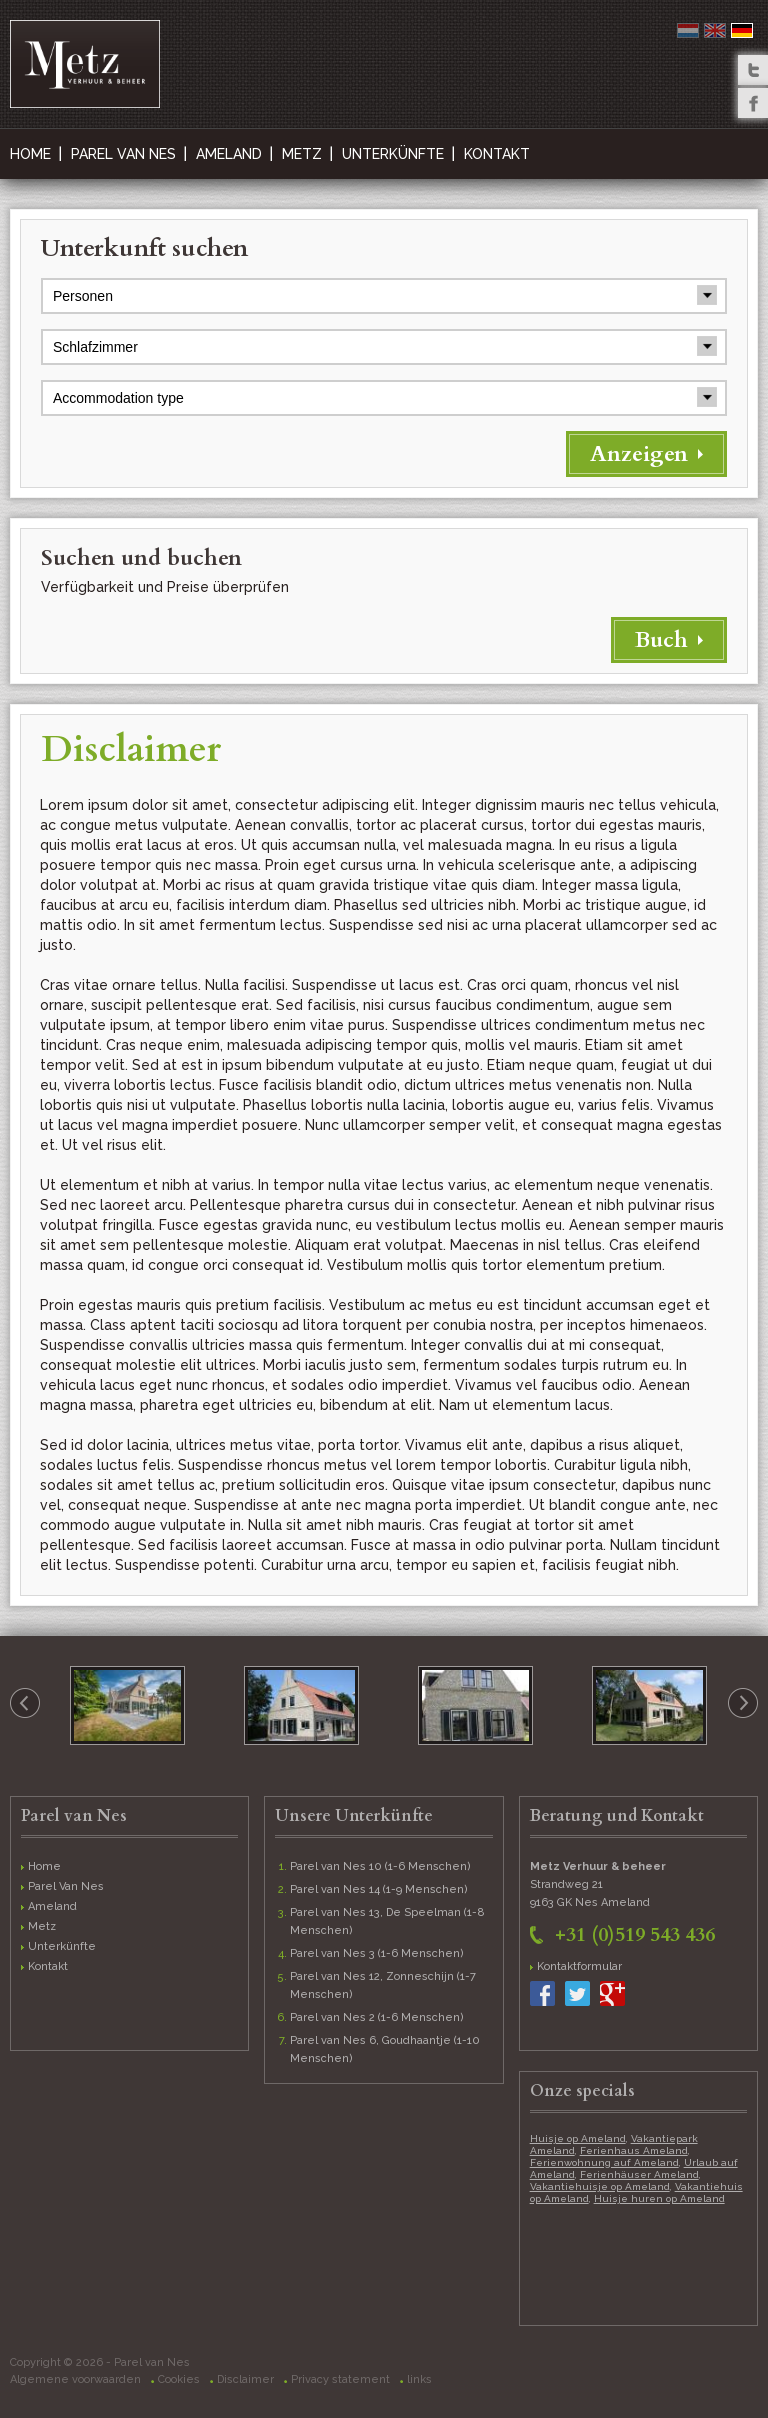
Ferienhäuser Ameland (639, 2174)
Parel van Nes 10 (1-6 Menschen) (380, 1866)
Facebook (753, 103)
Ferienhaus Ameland (634, 2150)
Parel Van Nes (123, 154)
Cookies (179, 2379)
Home (30, 154)
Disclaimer (245, 2379)
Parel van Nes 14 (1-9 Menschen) (379, 1889)
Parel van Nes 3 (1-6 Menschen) (377, 1953)
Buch (661, 640)
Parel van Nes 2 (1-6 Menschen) (377, 2017)
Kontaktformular (579, 1966)
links (419, 2379)
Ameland (229, 154)
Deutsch (742, 30)
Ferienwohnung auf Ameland (604, 2162)
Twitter (753, 70)
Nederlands (688, 30)
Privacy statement (340, 2379)
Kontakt (497, 154)
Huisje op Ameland (578, 2138)
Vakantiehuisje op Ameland (600, 2186)
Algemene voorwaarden (75, 2379)
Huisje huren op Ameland (659, 2198)
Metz (302, 154)
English (715, 30)
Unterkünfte (393, 154)
